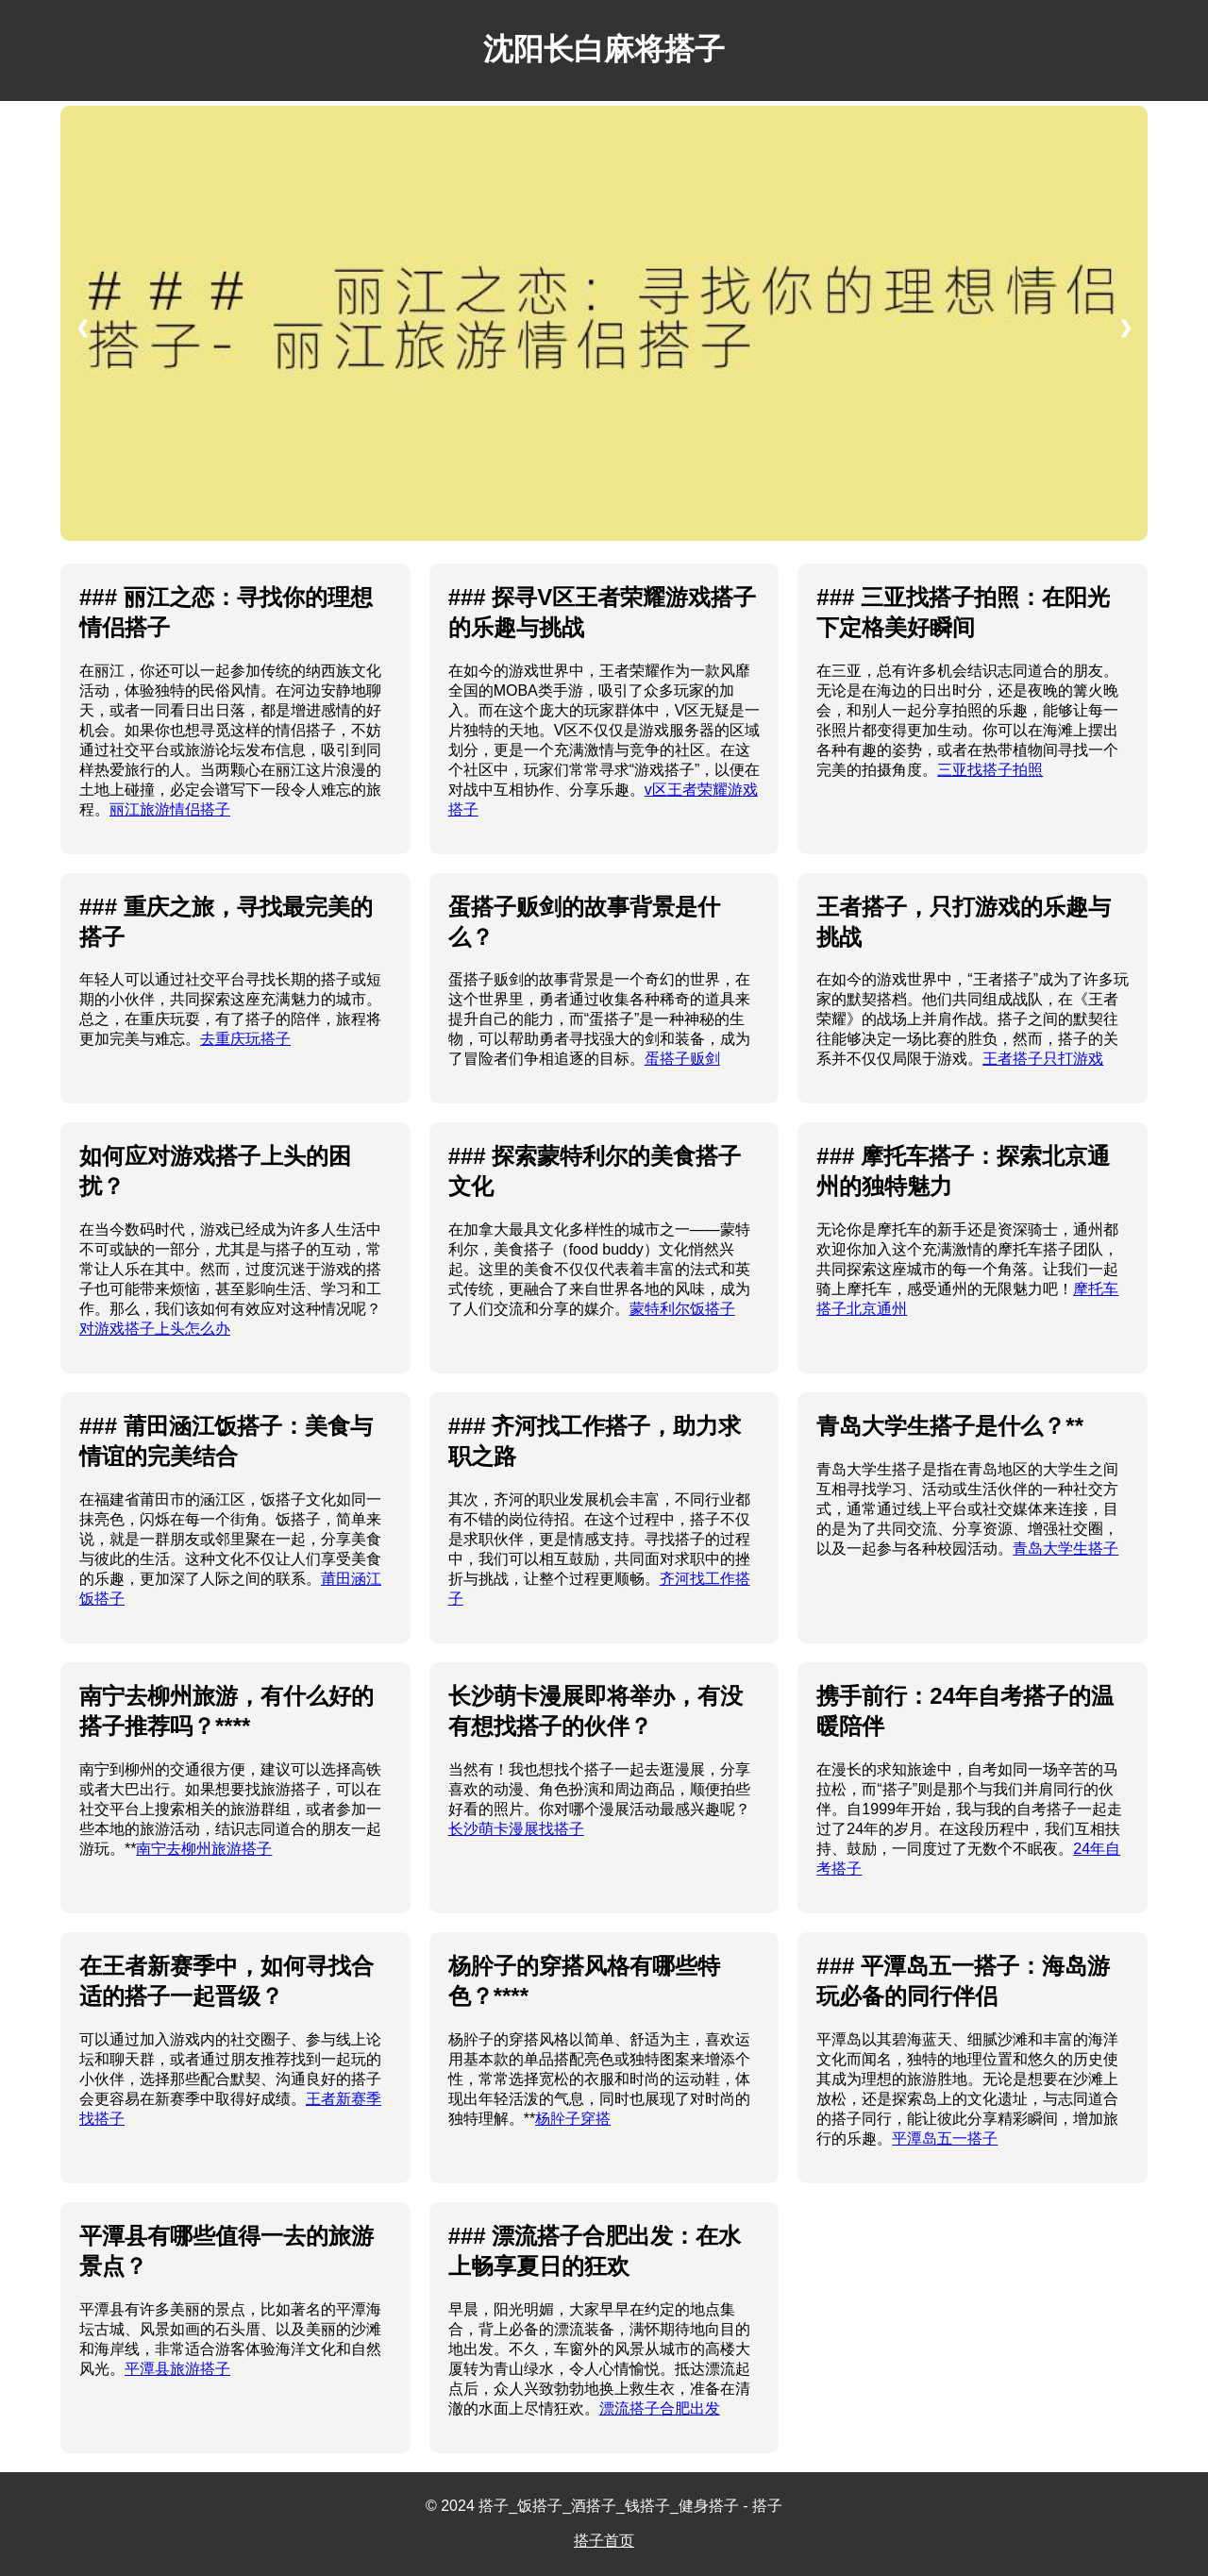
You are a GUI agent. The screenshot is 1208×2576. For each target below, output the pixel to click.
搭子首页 (604, 2541)
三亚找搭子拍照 (990, 770)
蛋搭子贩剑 (682, 1059)
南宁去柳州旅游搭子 (204, 1849)
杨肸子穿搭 (573, 2119)
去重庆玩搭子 (245, 1039)
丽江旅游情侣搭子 (169, 809)
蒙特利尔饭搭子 (682, 1309)
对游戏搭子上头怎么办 (154, 1329)
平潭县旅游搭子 (177, 2369)
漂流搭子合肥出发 (659, 2408)
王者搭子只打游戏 (1042, 1059)
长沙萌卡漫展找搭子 (516, 1829)
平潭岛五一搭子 (945, 2138)
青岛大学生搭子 (1065, 1549)
